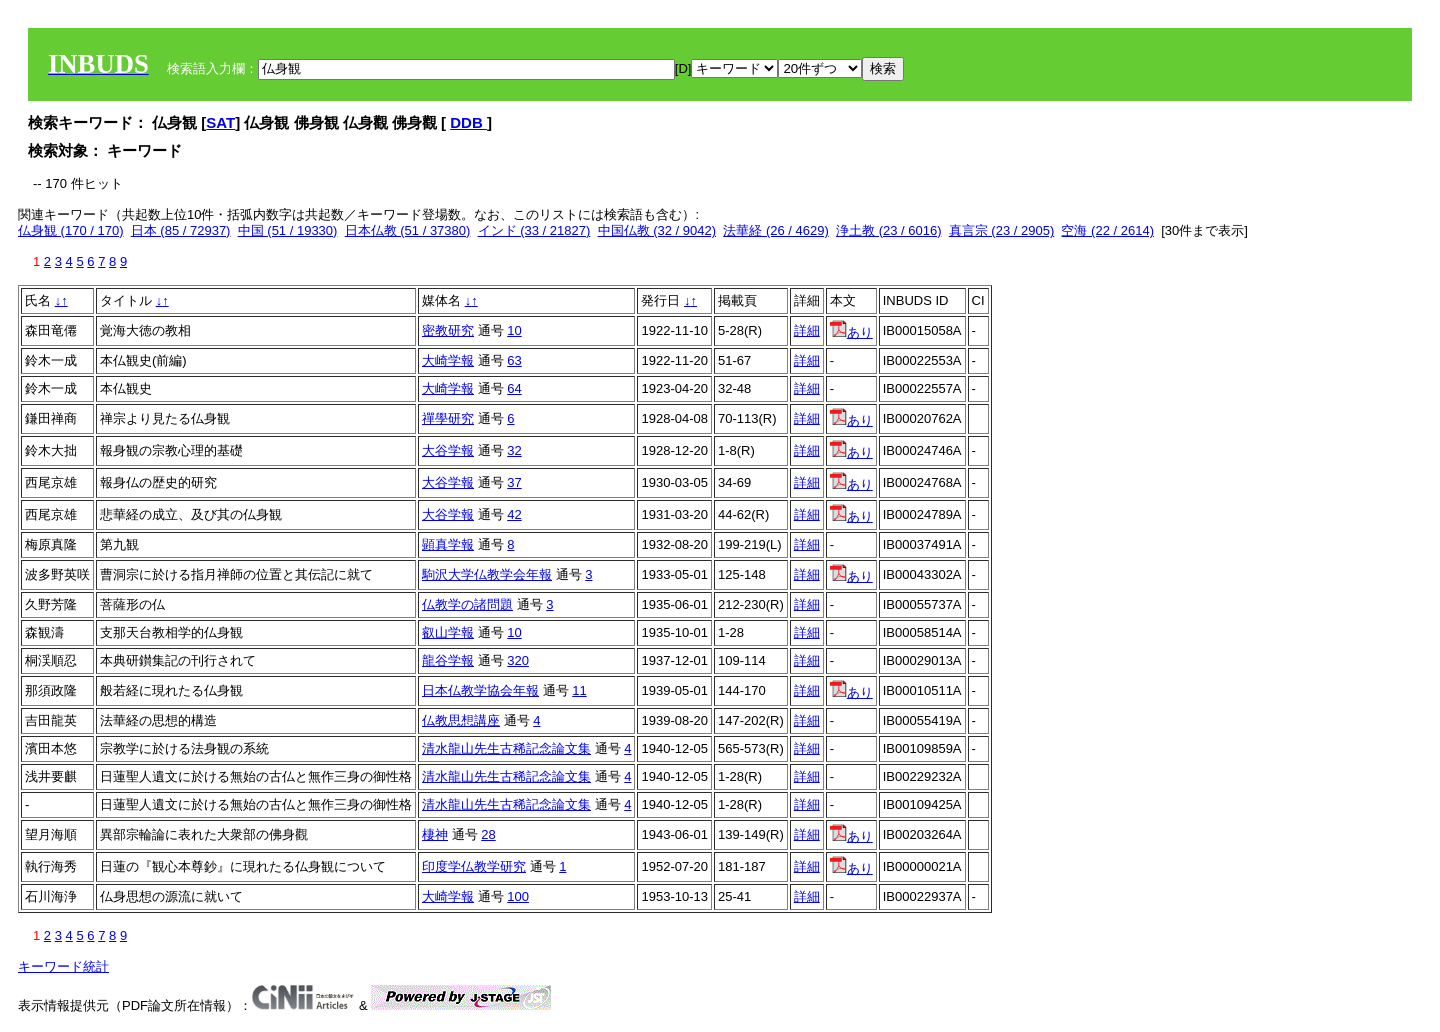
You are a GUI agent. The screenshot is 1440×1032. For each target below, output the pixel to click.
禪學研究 (448, 418)
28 (488, 834)
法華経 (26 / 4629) (776, 230)
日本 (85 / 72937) (181, 230)
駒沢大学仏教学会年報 (487, 574)
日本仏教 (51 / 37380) (408, 230)
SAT (220, 122)
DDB (468, 122)
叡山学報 (448, 632)
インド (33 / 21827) (534, 230)
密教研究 (448, 330)
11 (579, 690)
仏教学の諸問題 (467, 604)
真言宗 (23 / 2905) (1002, 230)
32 (514, 450)
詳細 (807, 330)
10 (514, 330)
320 (518, 660)
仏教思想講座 (461, 720)
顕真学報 (448, 544)
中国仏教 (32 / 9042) (657, 230)
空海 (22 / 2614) (1107, 230)
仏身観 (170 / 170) (71, 230)
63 (514, 360)
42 (514, 514)
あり (851, 332)
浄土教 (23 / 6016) (889, 230)
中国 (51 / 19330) (288, 230)
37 (514, 482)
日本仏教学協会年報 (480, 690)
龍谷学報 (448, 660)
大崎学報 (448, 360)
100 (518, 896)
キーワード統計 (63, 966)
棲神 (435, 834)
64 (514, 388)
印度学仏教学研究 (474, 866)
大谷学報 (448, 450)
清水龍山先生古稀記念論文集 (506, 748)
